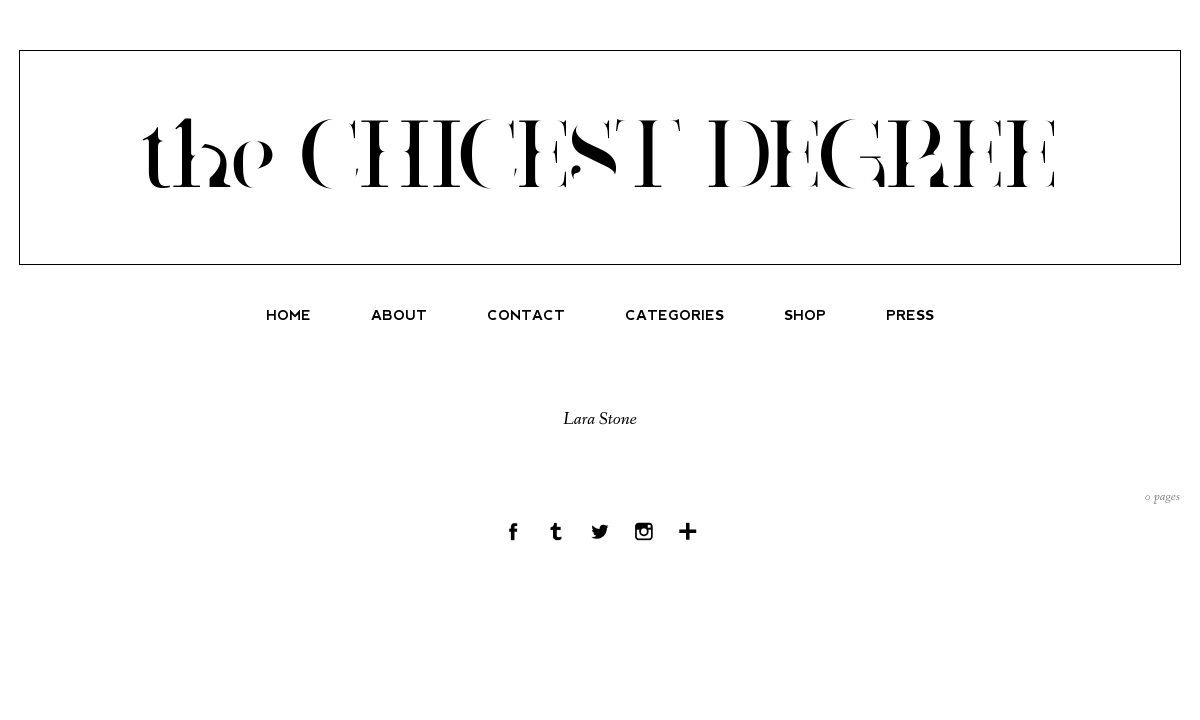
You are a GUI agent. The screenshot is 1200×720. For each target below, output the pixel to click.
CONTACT (526, 315)
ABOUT (399, 315)
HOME (288, 315)
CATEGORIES (674, 315)
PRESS (910, 315)
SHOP (805, 315)
